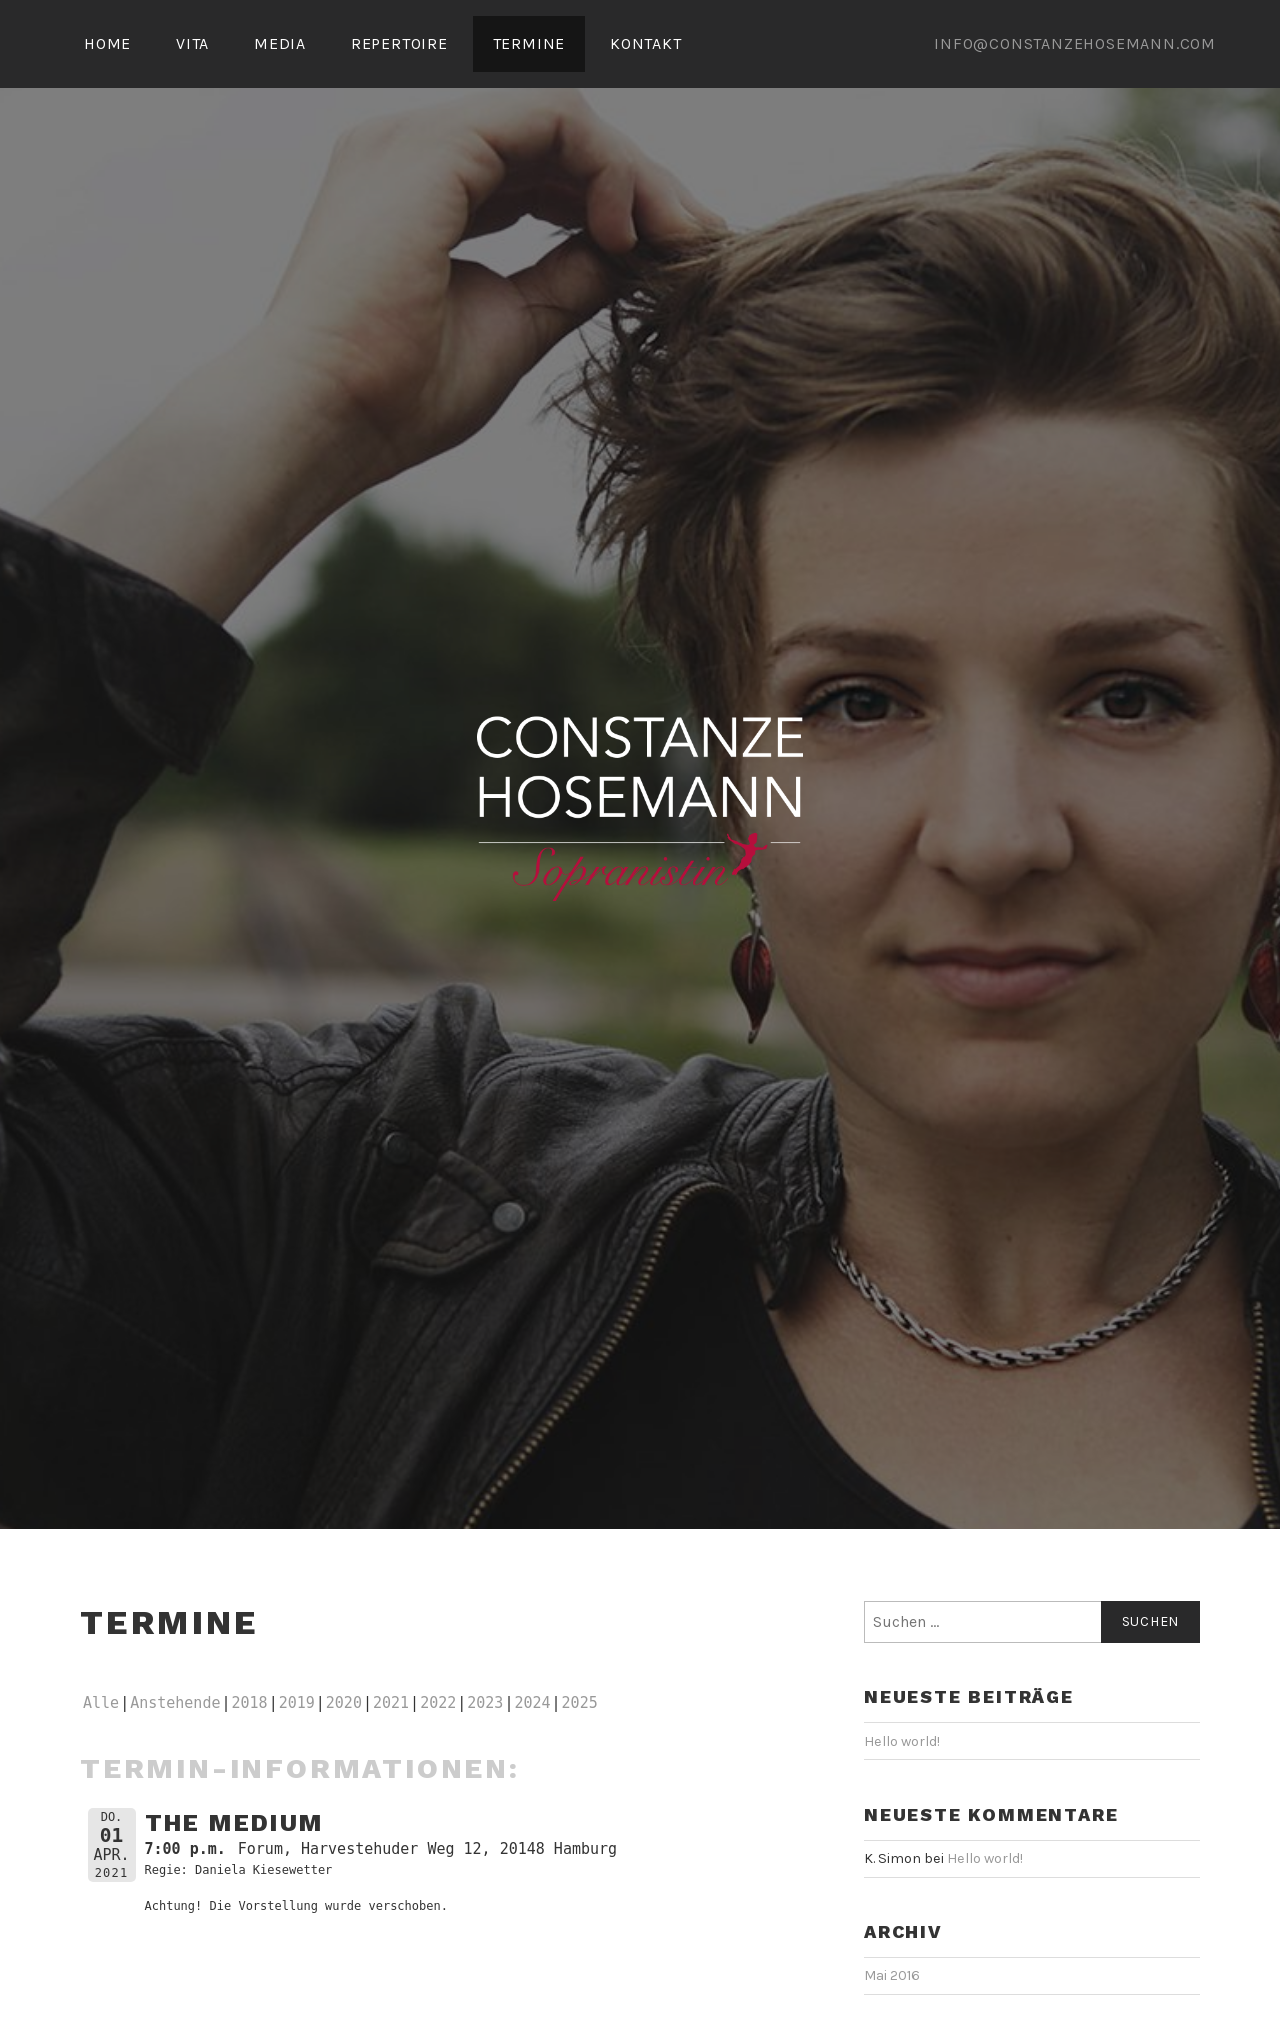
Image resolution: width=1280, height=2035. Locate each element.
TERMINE (529, 43)
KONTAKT (646, 43)
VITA (192, 43)
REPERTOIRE (399, 43)
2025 (580, 1703)
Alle (101, 1703)
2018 (250, 1703)
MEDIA (280, 43)
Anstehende (175, 1703)
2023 (485, 1703)
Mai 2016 (892, 1975)
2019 (297, 1703)
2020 (344, 1703)
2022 (438, 1703)
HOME (107, 43)
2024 (532, 1703)
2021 (391, 1703)
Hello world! (902, 1741)
